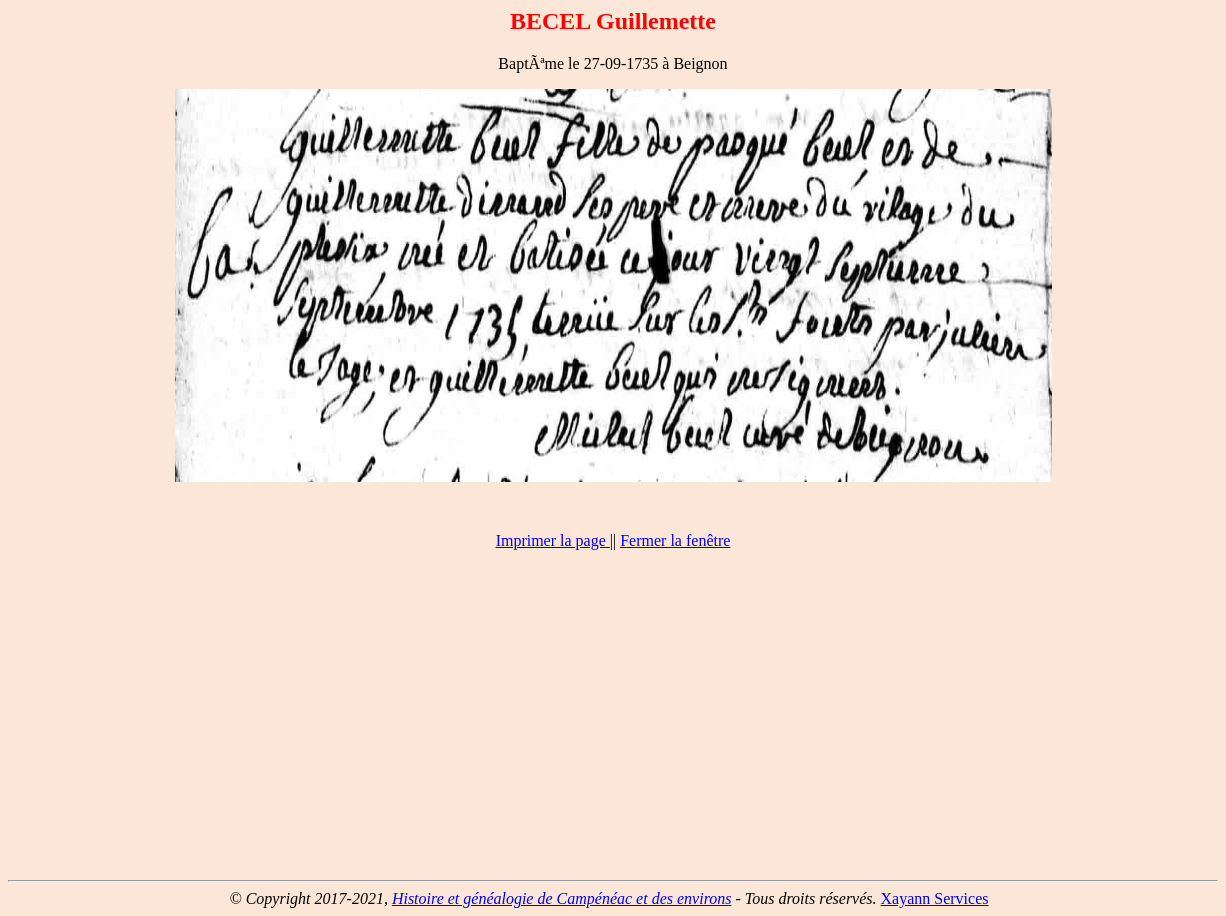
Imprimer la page (551, 540)
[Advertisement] (613, 724)
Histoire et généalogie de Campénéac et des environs (562, 898)
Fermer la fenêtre (675, 540)
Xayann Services (935, 898)
